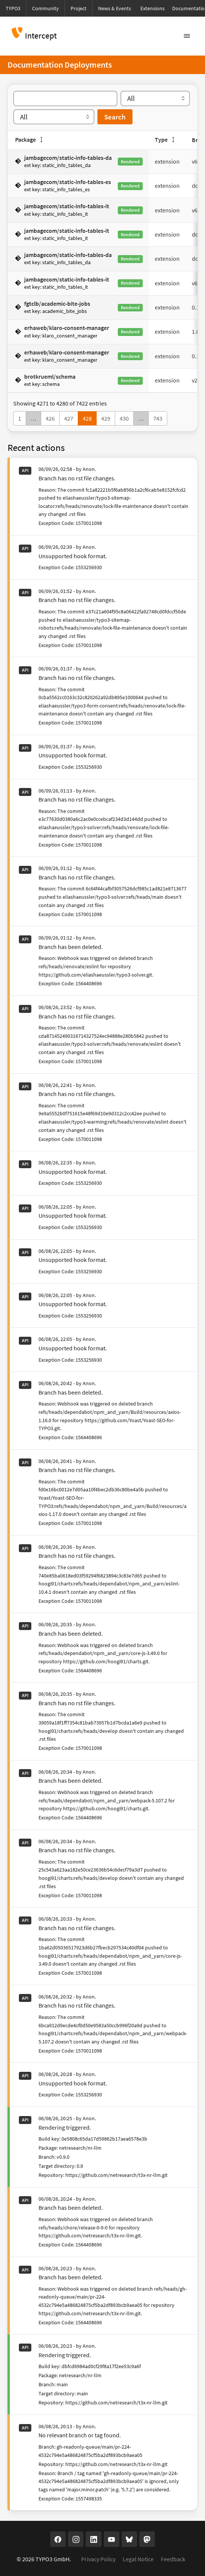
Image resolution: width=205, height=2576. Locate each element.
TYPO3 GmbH (52, 2559)
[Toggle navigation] (186, 35)
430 (124, 418)
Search (115, 116)
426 (50, 418)
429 (105, 418)
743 (157, 418)
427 (68, 418)
